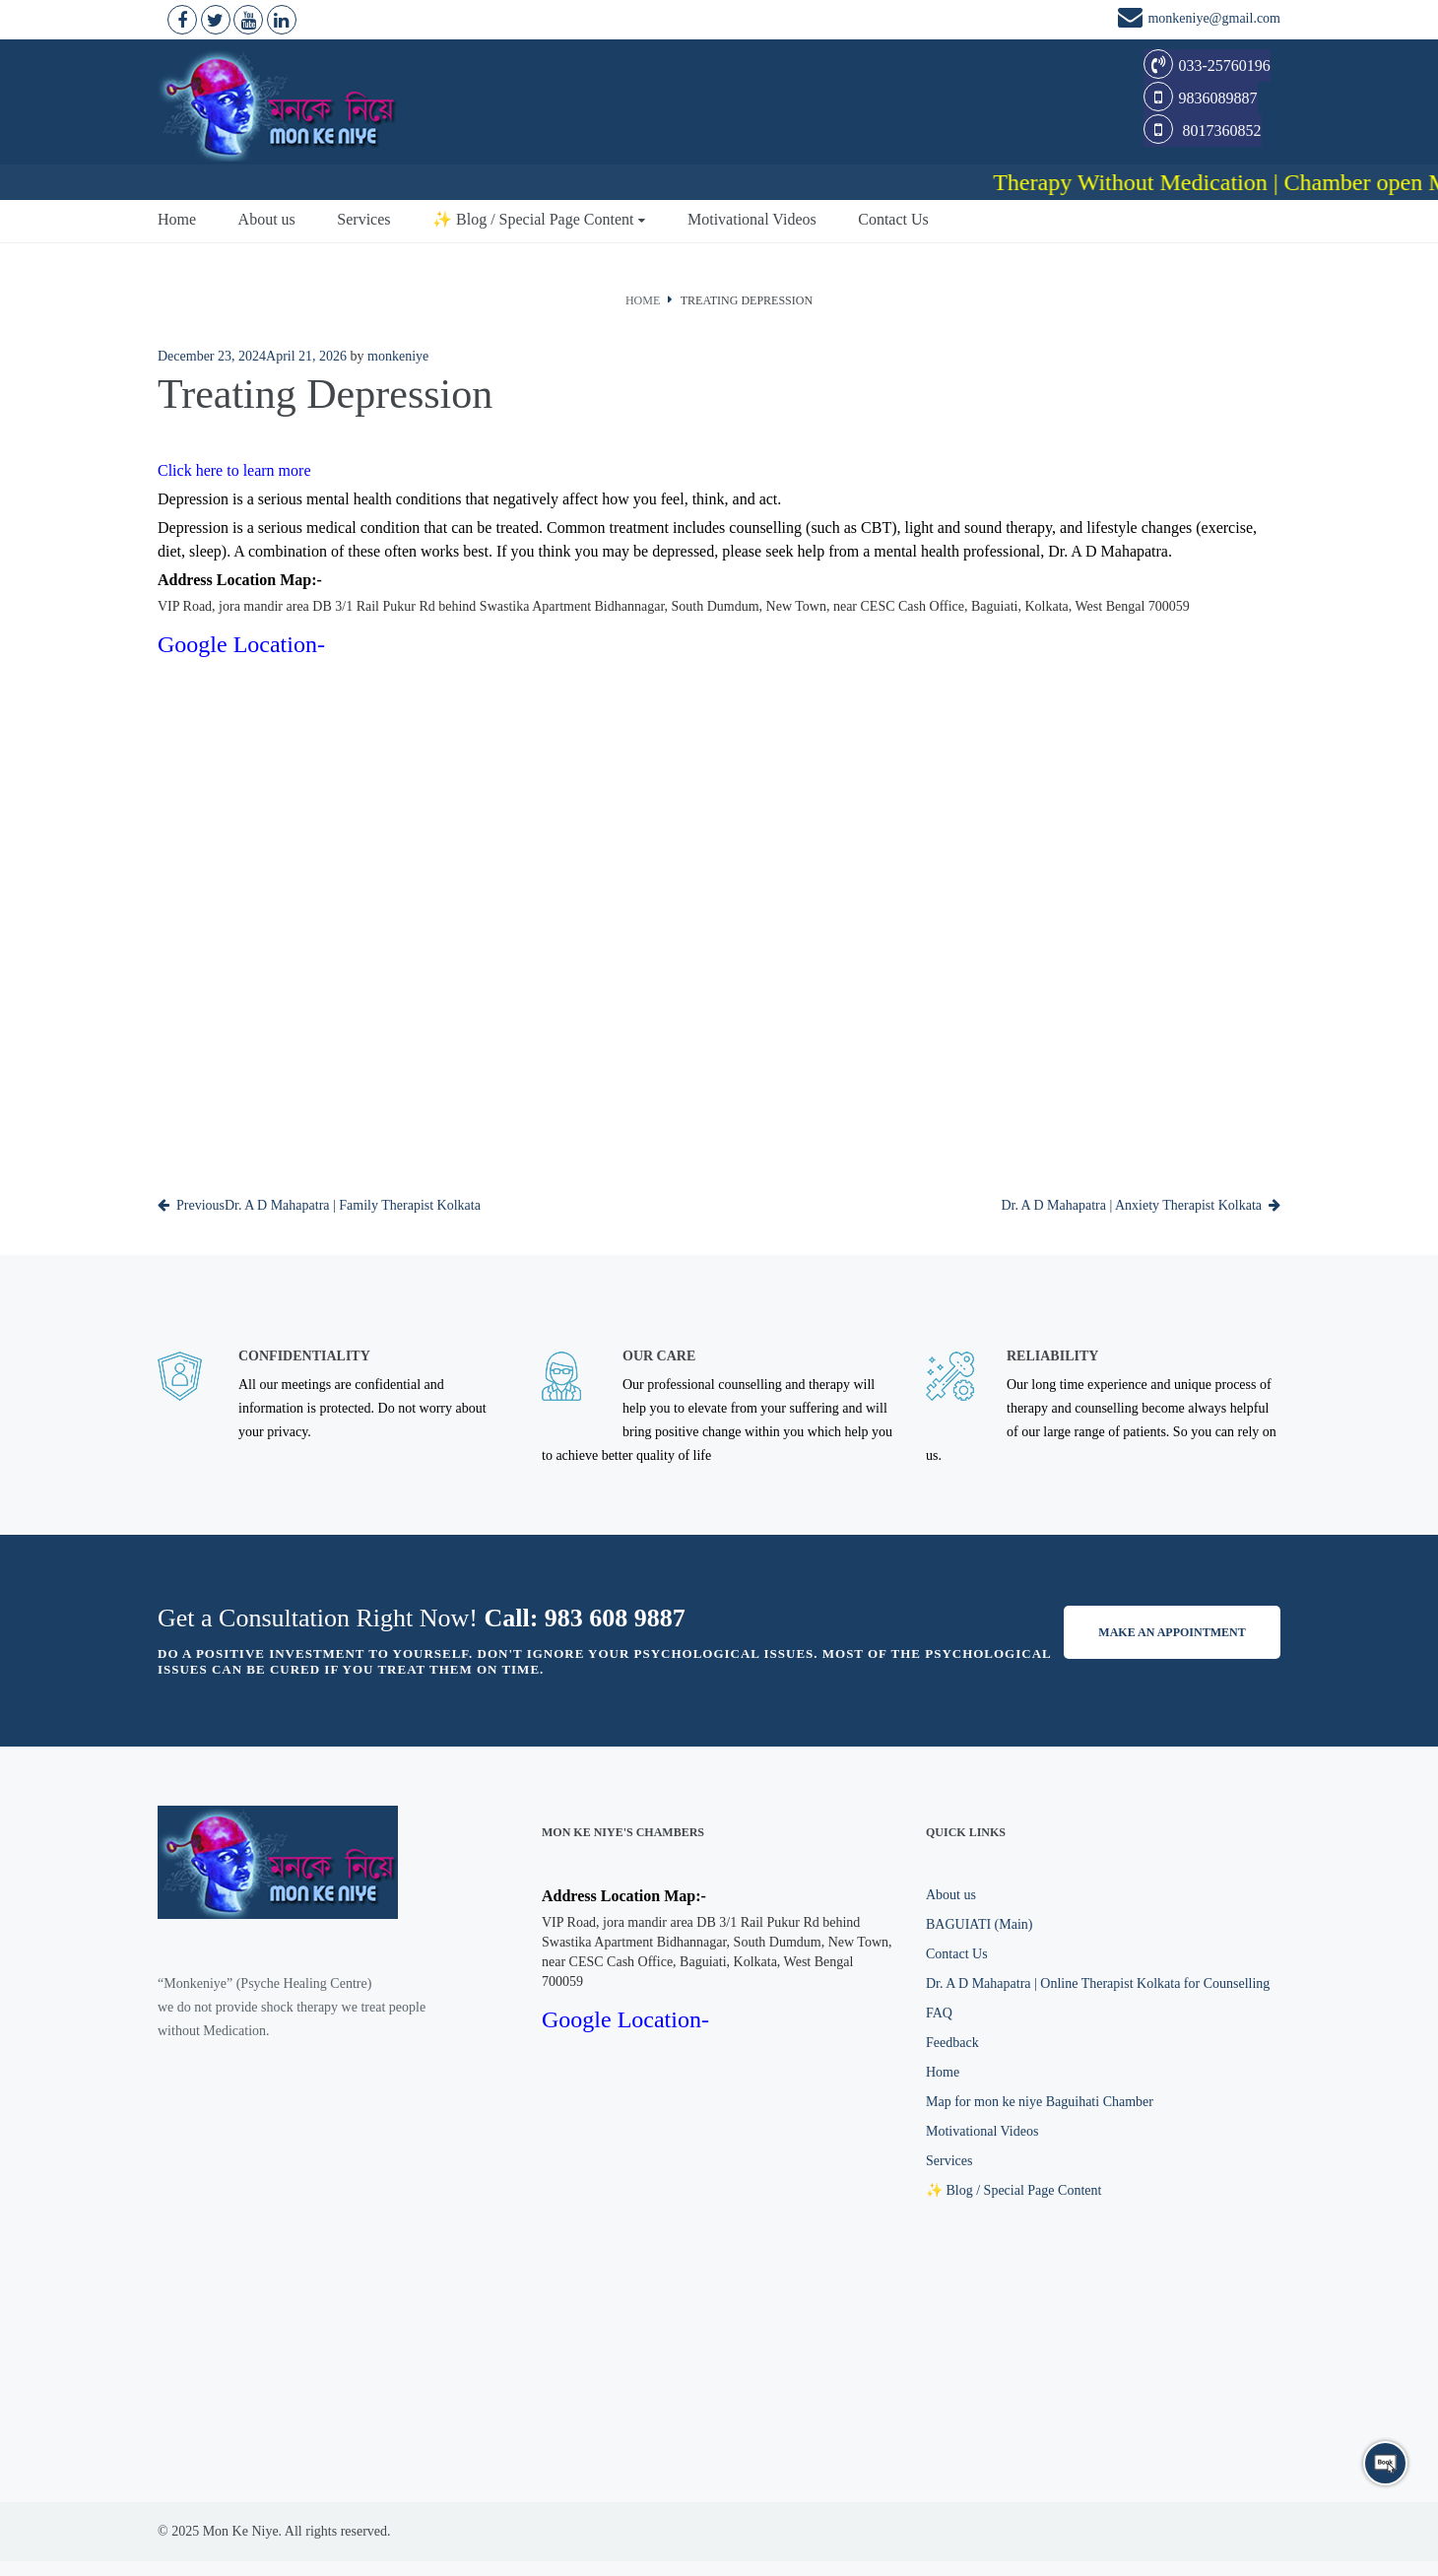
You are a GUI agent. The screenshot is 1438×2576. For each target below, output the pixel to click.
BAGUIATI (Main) (979, 1922)
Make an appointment (1171, 1630)
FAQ (939, 2011)
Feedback (952, 2040)
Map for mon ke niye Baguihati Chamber (1039, 2099)
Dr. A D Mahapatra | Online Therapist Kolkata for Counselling (1098, 1981)
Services (363, 217)
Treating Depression (747, 298)
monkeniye (397, 354)
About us (266, 217)
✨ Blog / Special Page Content (532, 217)
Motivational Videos (752, 217)
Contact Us (893, 217)
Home (177, 217)
